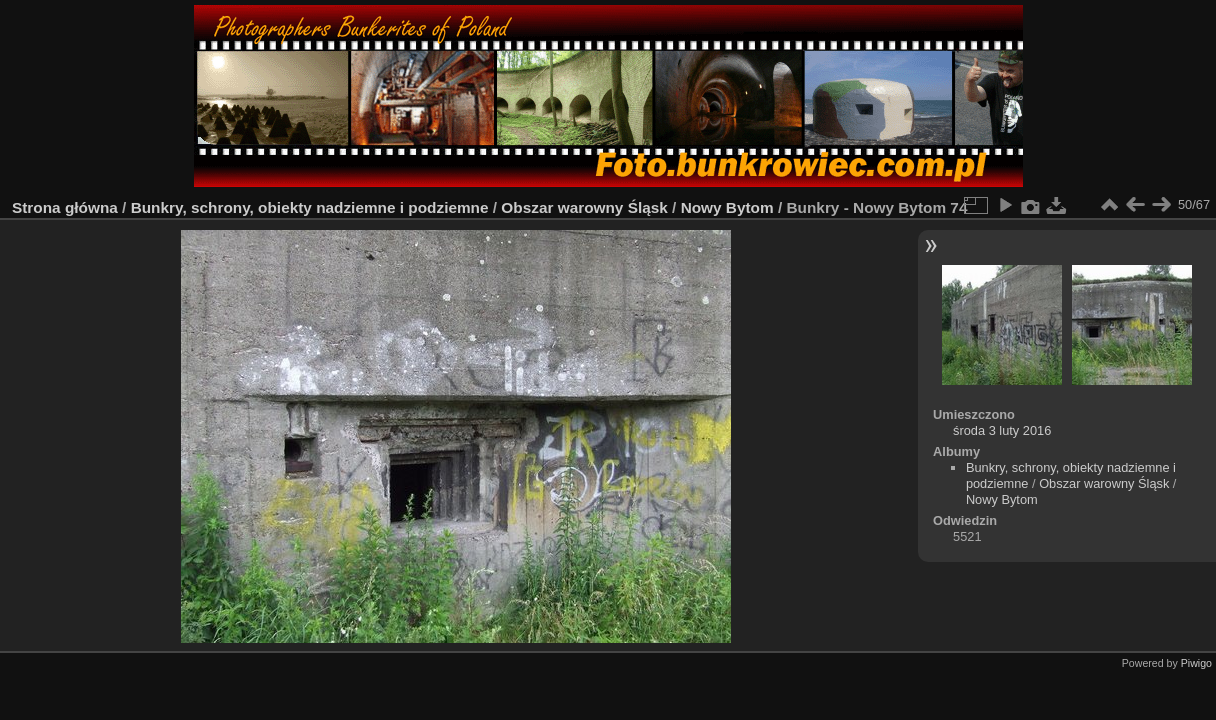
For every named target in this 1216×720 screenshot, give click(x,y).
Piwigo (1196, 663)
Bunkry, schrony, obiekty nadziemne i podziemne (310, 207)
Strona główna (65, 207)
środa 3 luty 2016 (1002, 430)
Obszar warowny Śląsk (584, 207)
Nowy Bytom (727, 207)
